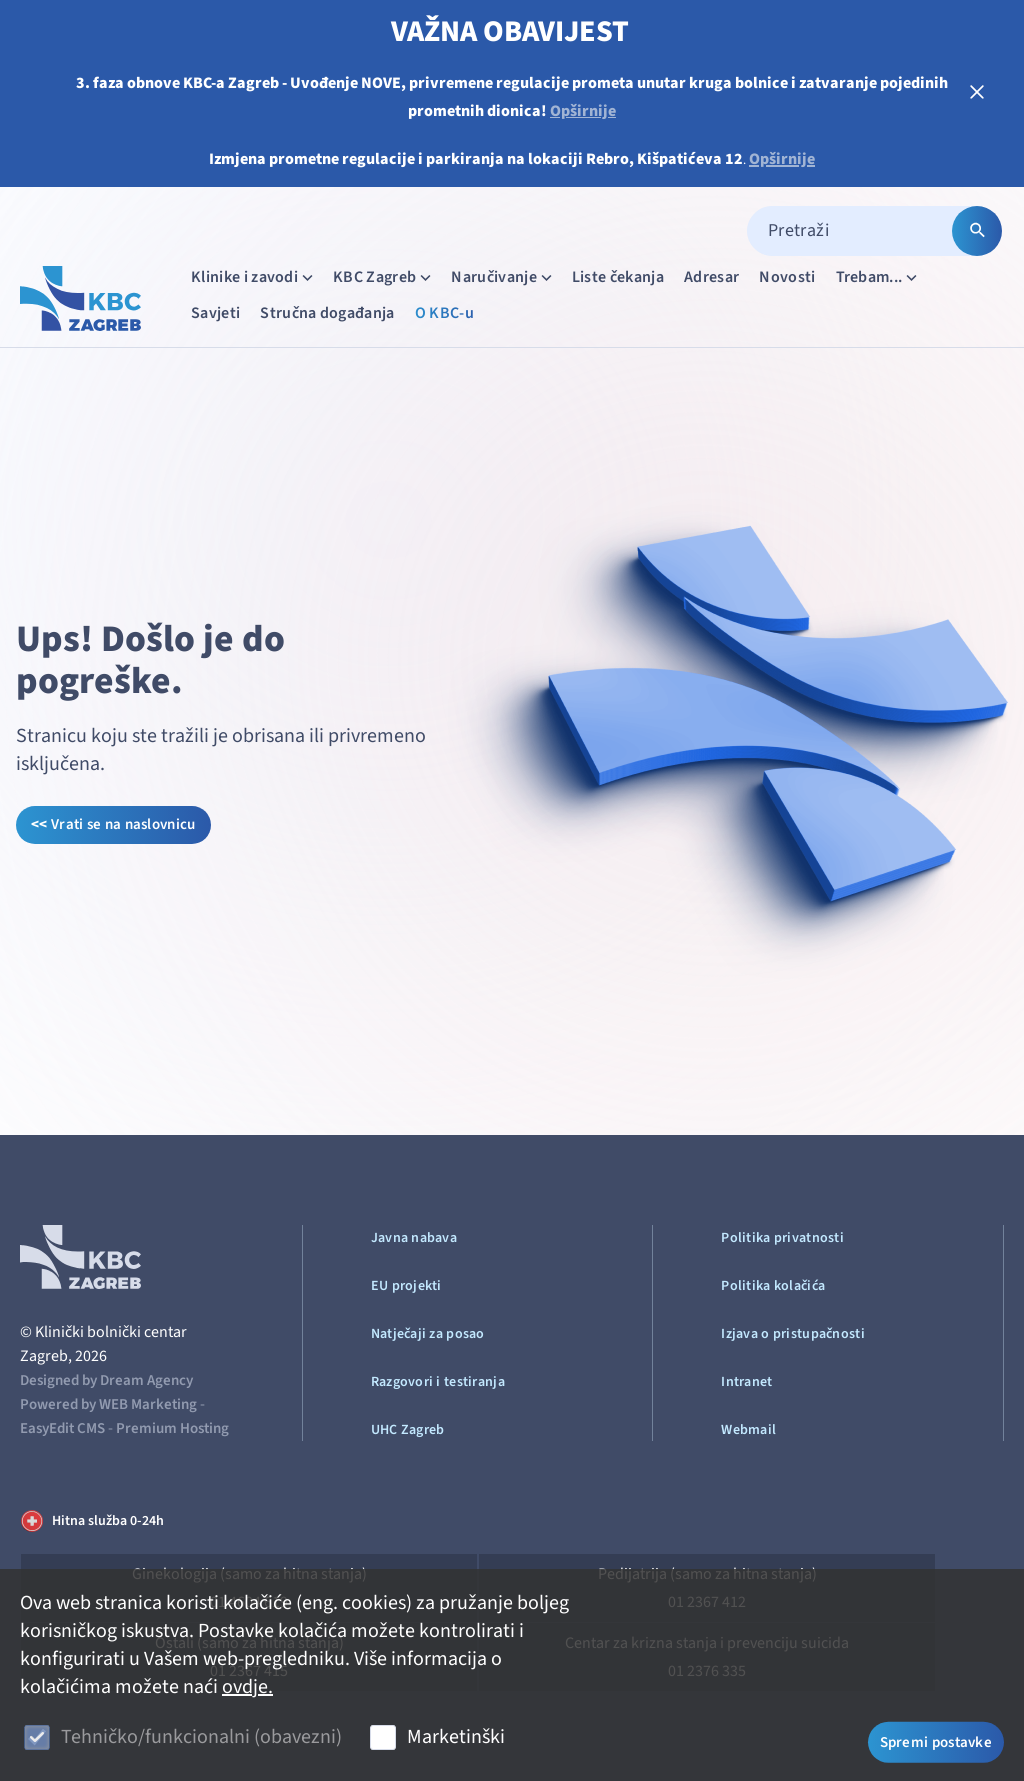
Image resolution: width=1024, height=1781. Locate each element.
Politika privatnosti (782, 1238)
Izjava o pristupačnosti (792, 1334)
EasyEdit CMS (62, 1428)
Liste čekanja (618, 277)
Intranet (746, 1382)
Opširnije (583, 111)
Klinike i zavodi (254, 276)
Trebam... (879, 276)
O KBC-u (444, 313)
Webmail (748, 1430)
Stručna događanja (327, 313)
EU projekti (406, 1286)
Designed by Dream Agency (106, 1380)
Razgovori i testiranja (438, 1382)
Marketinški (456, 1737)
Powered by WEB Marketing (108, 1404)
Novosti (787, 277)
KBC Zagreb (384, 276)
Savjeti (215, 313)
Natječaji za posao (428, 1334)
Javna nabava (414, 1238)
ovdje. (247, 1687)
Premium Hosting (172, 1428)
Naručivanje (503, 276)
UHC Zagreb (408, 1430)
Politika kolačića (773, 1286)
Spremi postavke (936, 1739)
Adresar (711, 277)
